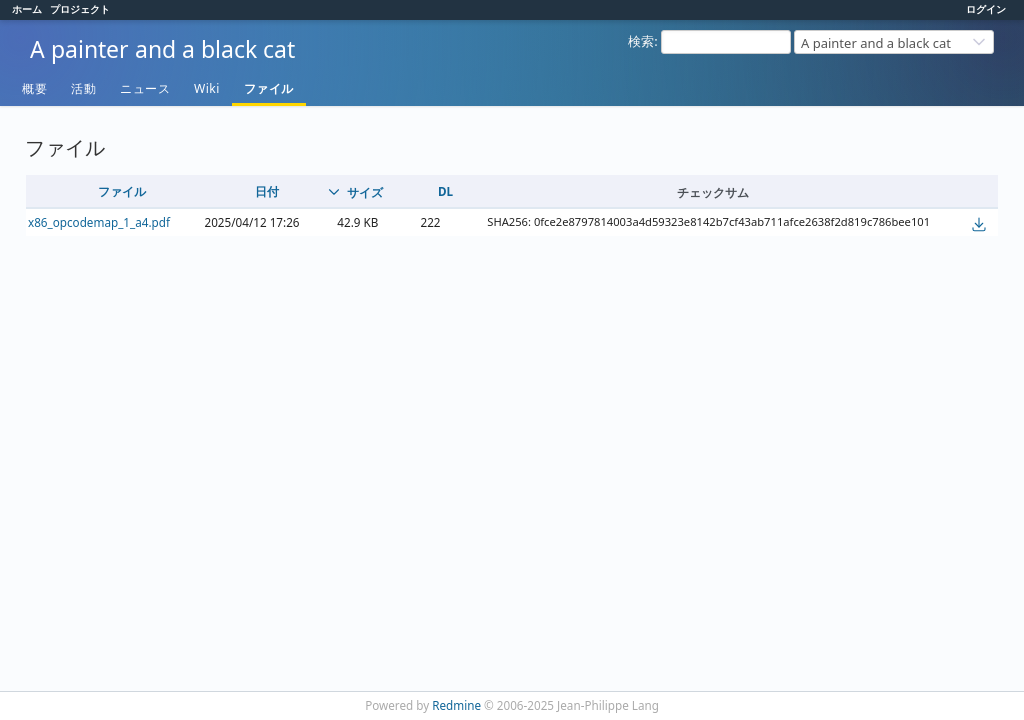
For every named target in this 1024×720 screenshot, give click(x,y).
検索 (641, 41)
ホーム (27, 9)
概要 (34, 88)
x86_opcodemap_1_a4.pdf (99, 222)
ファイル (269, 88)
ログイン (986, 9)
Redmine (456, 705)
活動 (83, 88)
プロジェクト (80, 9)
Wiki (207, 88)
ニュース (145, 88)
